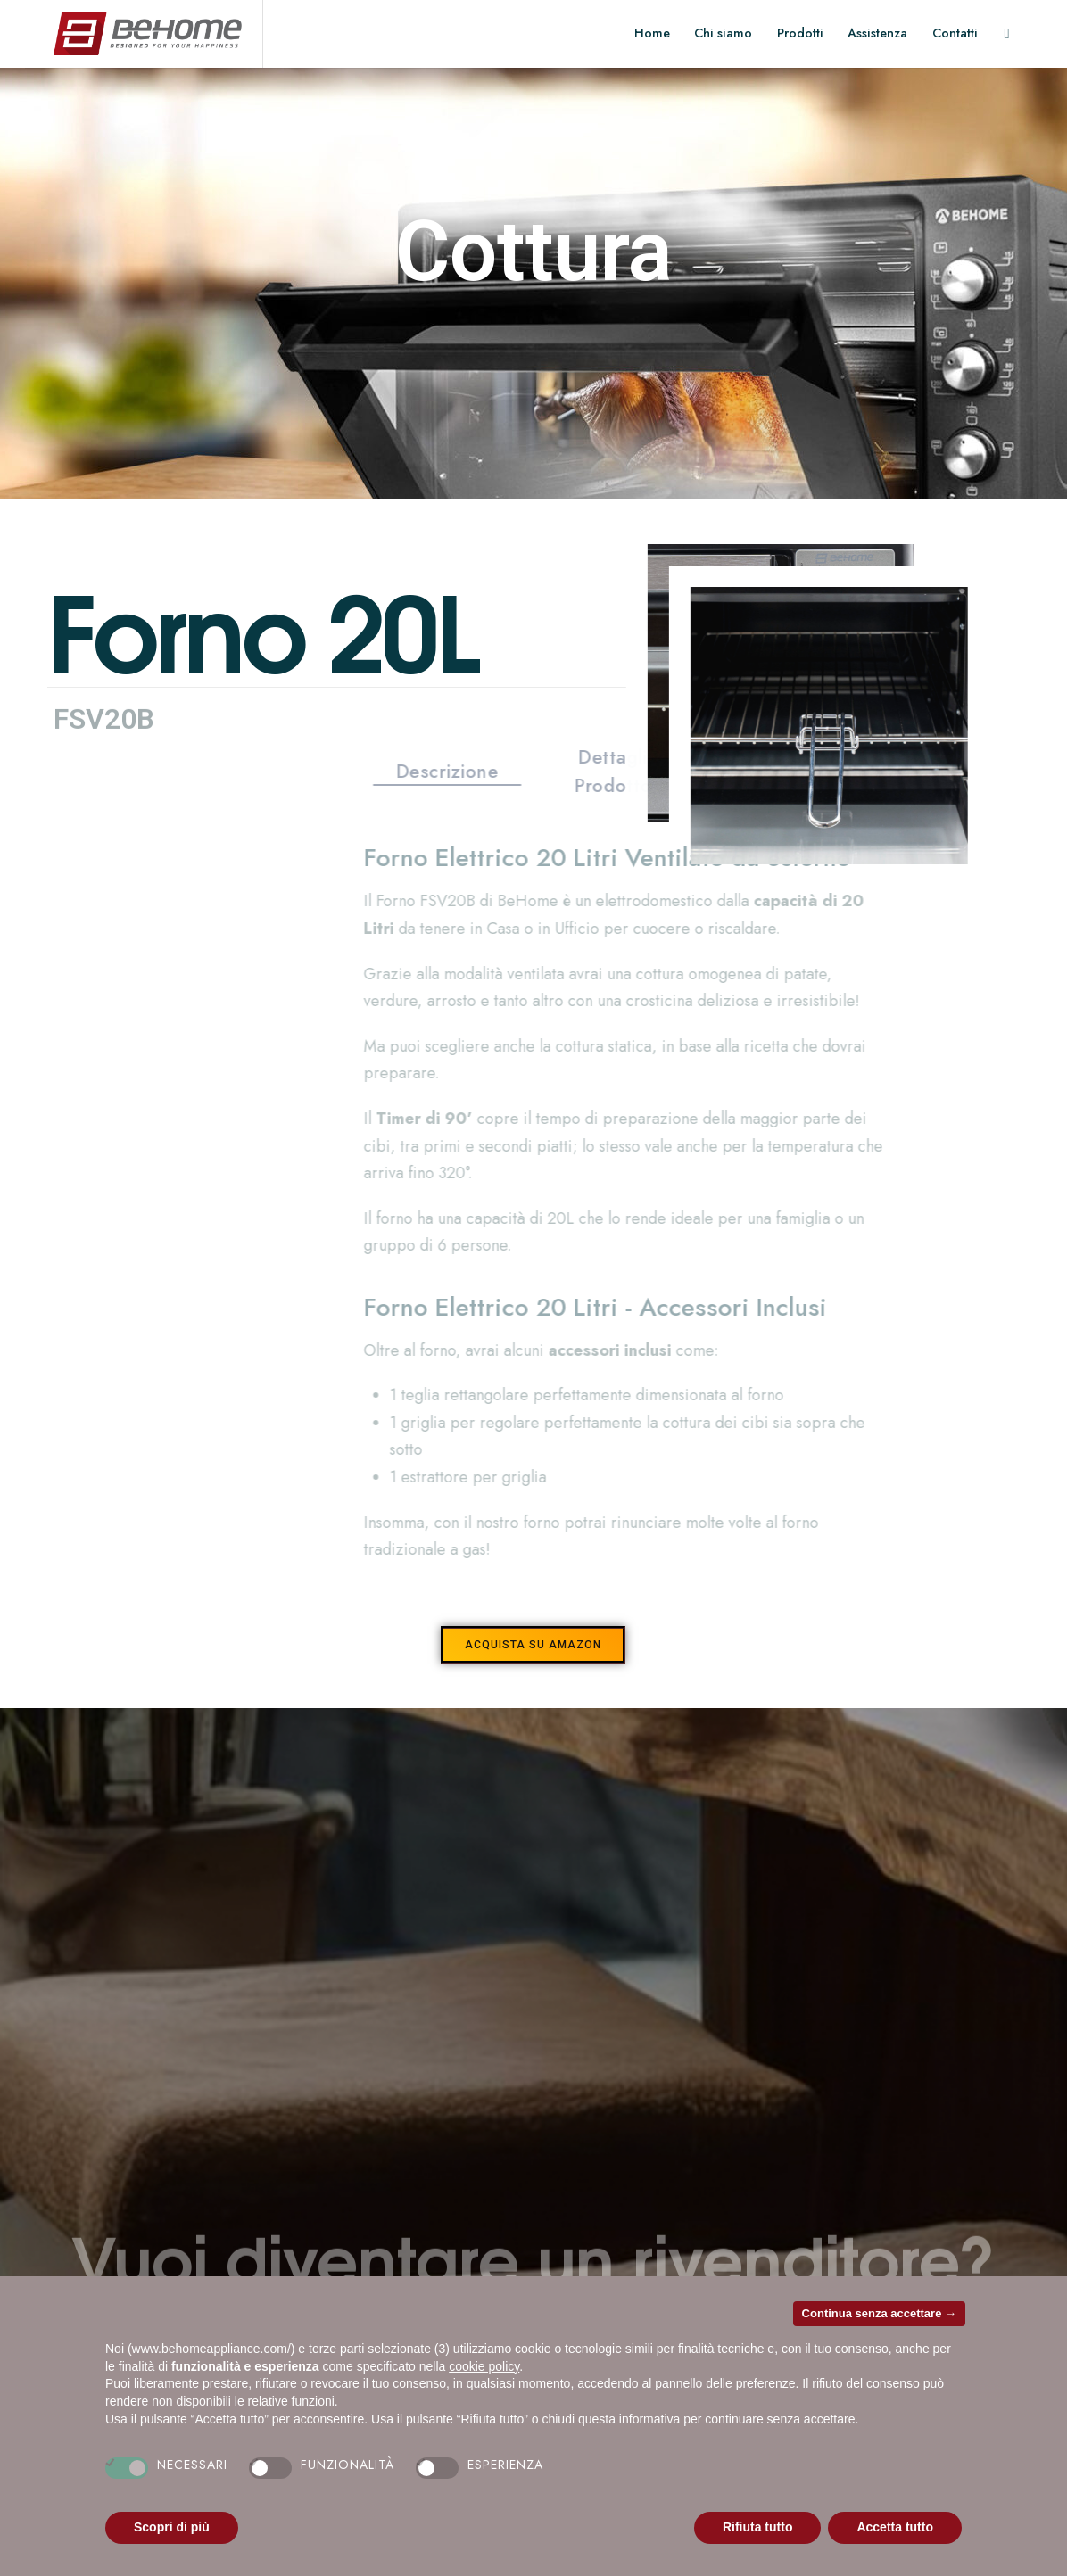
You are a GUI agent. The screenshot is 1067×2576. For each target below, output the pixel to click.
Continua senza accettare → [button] (879, 2313)
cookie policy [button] (484, 2366)
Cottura (534, 251)
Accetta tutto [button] (894, 2527)
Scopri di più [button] (172, 2527)
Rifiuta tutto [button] (758, 2527)
